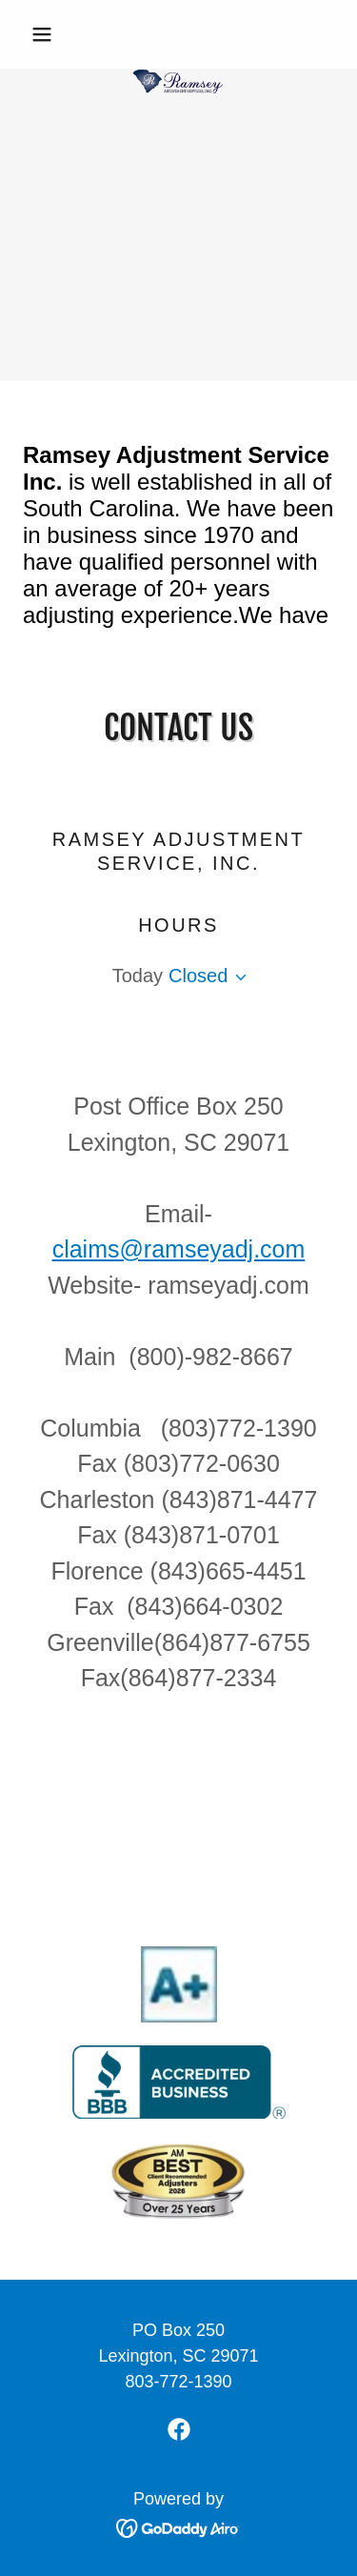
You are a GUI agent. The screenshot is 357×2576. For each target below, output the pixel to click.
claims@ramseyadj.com (179, 1249)
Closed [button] (198, 975)
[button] (46, 34)
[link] (178, 34)
